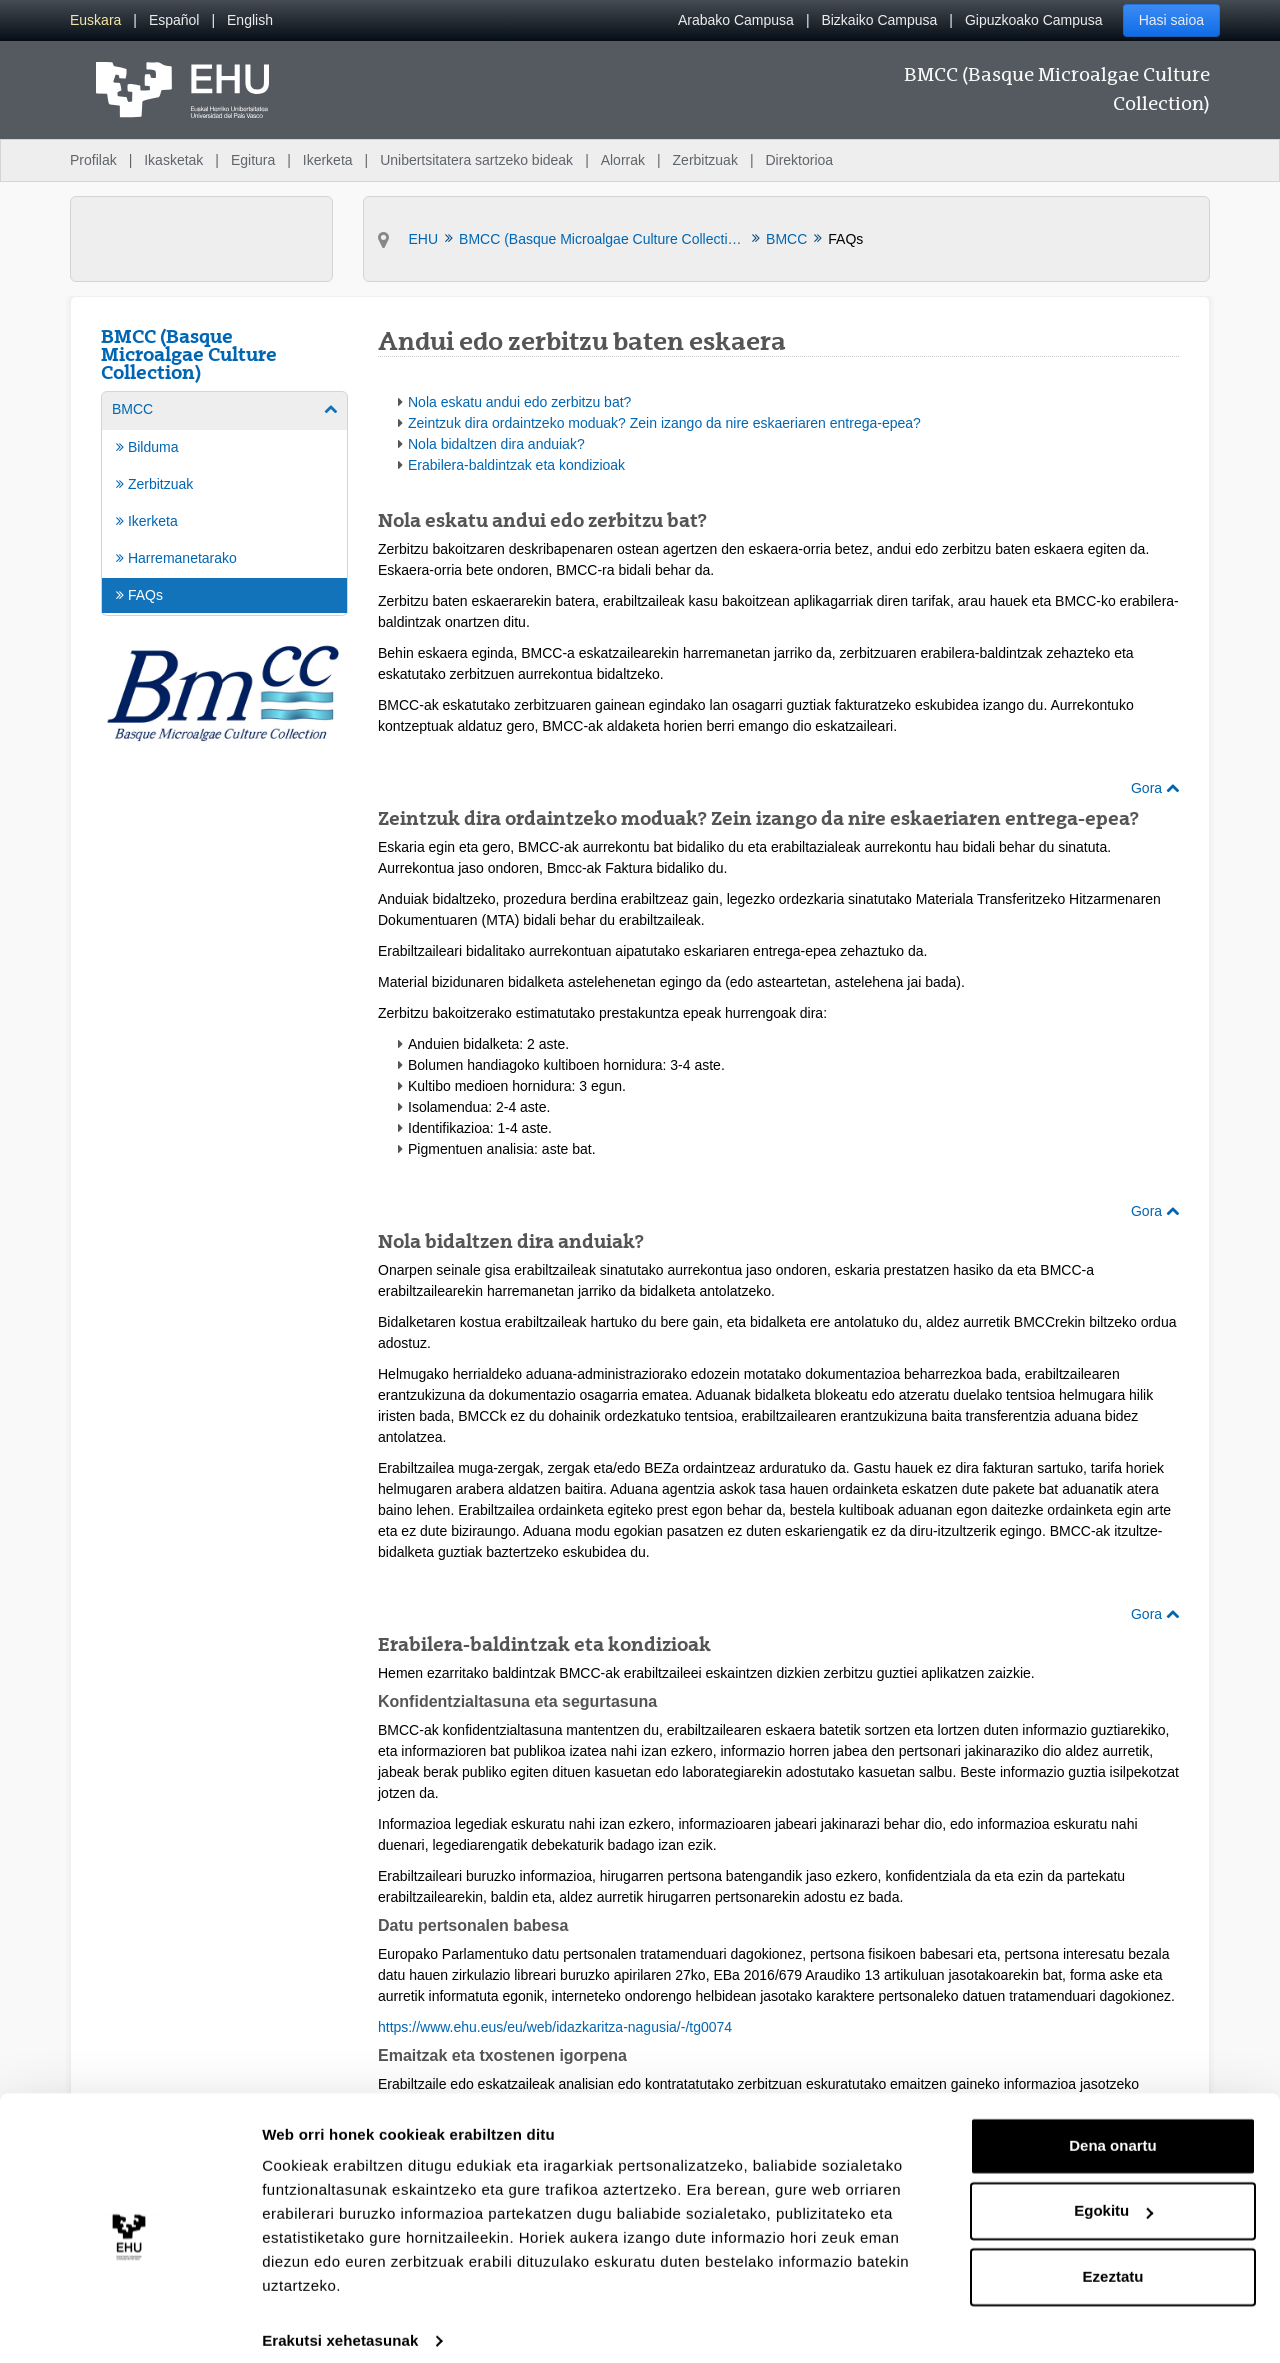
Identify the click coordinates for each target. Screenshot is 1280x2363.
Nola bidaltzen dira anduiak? (496, 444)
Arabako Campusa (736, 20)
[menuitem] (95, 20)
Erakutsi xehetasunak (340, 2323)
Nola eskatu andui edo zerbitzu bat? (519, 402)
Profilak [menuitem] (93, 160)
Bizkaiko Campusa (879, 20)
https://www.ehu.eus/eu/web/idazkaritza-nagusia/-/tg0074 (555, 2027)
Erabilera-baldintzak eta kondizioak (516, 465)
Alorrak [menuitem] (623, 160)
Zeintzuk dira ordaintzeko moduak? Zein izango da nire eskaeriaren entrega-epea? (664, 423)
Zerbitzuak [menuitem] (705, 160)
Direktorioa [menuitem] (799, 160)
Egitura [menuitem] (253, 160)
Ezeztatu (1113, 2259)
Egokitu (1113, 2193)
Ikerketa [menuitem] (328, 160)
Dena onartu (1113, 2128)
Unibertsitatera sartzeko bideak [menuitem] (476, 160)
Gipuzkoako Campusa (1034, 20)
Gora (1155, 788)
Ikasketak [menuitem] (173, 160)
